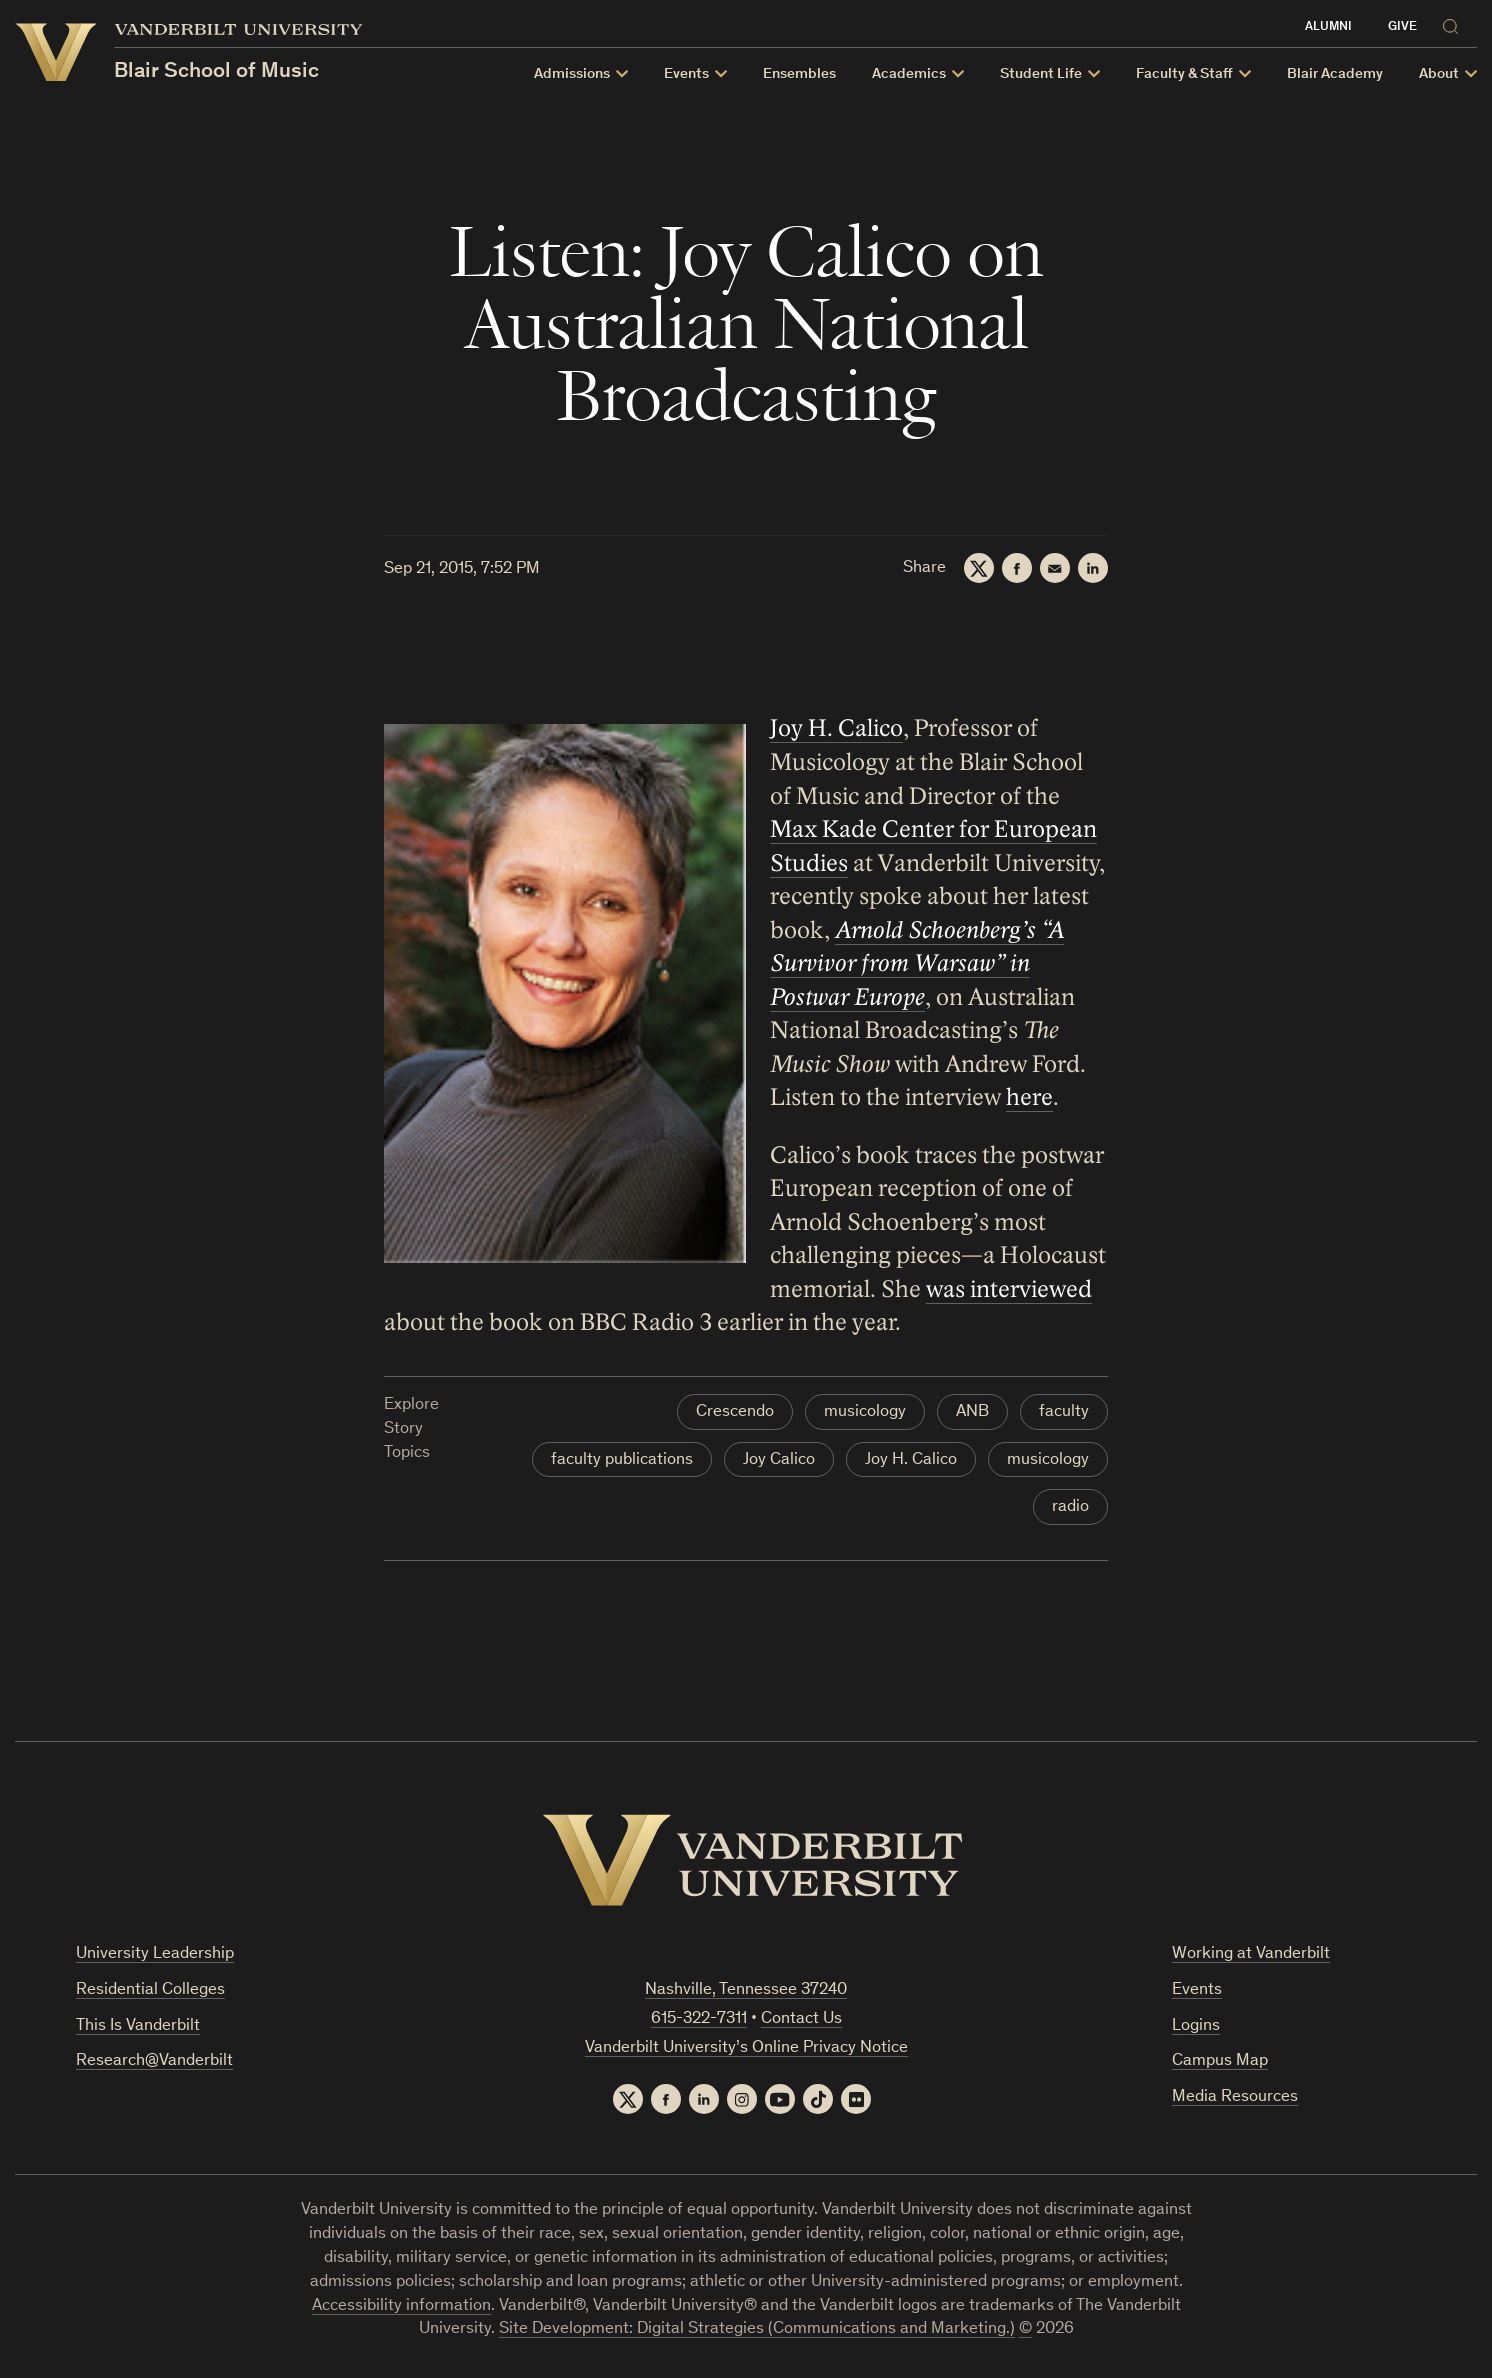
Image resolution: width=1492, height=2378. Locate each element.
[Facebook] (1017, 568)
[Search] (1455, 23)
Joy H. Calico (836, 729)
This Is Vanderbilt (138, 2026)
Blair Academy (1335, 74)
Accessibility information (401, 2306)
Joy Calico (779, 1460)
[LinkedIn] (1093, 568)
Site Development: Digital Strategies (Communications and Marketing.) (757, 2329)
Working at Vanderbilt (1251, 1954)
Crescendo (735, 1412)
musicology (865, 1412)
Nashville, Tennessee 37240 (746, 1990)
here (1029, 1098)
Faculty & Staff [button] (1184, 74)
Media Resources (1235, 2097)
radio (1070, 1507)
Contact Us (801, 2019)
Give (1402, 27)
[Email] (1055, 568)
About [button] (1439, 74)
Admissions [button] (572, 74)
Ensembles (799, 74)
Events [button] (686, 74)
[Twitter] (979, 568)
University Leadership (155, 1954)
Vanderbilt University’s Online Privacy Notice (746, 2048)
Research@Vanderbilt (154, 2061)
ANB (972, 1412)
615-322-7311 (699, 2019)
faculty (1064, 1412)
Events (1197, 1990)
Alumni (1328, 27)
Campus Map (1220, 2061)
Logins (1196, 2026)
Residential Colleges (150, 1990)
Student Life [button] (1041, 74)
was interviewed (1009, 1289)
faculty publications (622, 1460)
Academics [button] (909, 74)
